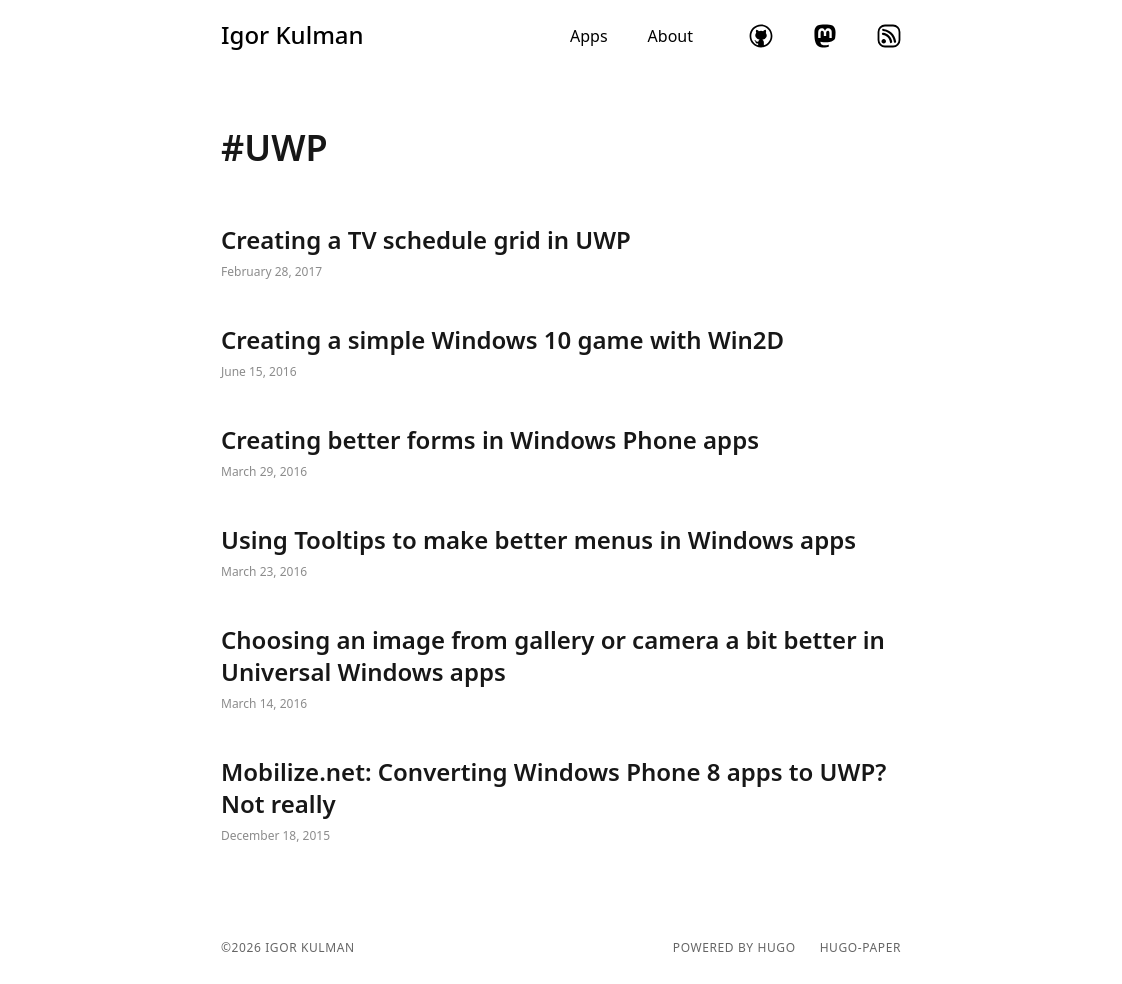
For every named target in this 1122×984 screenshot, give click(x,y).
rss (889, 36)
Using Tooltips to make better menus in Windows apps (561, 554)
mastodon (825, 36)
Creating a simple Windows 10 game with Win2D (561, 354)
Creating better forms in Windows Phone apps (561, 454)
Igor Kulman (292, 35)
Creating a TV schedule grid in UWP (561, 254)
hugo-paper (860, 948)
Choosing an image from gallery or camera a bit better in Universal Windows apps (561, 670)
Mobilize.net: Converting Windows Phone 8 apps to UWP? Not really (561, 802)
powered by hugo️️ (734, 948)
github (761, 36)
